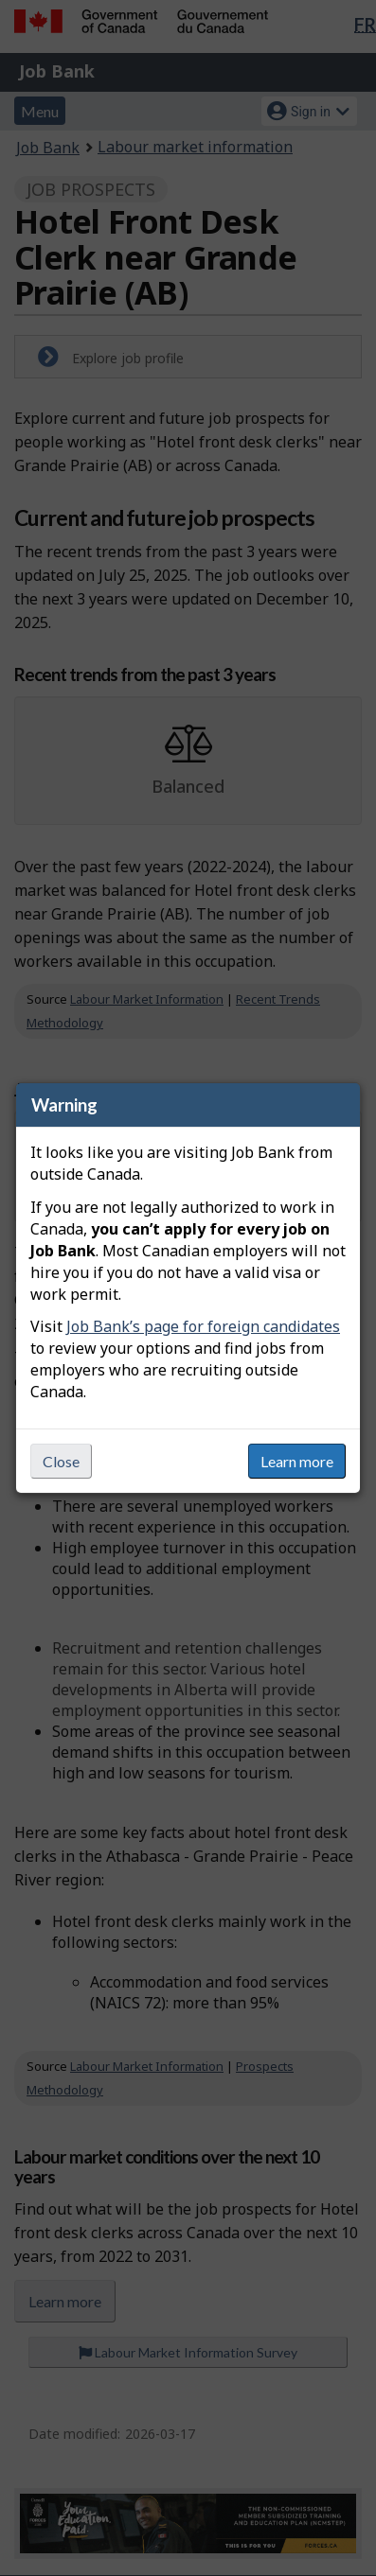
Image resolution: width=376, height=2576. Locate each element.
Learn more (296, 1461)
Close (61, 1461)
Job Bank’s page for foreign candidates (203, 1326)
